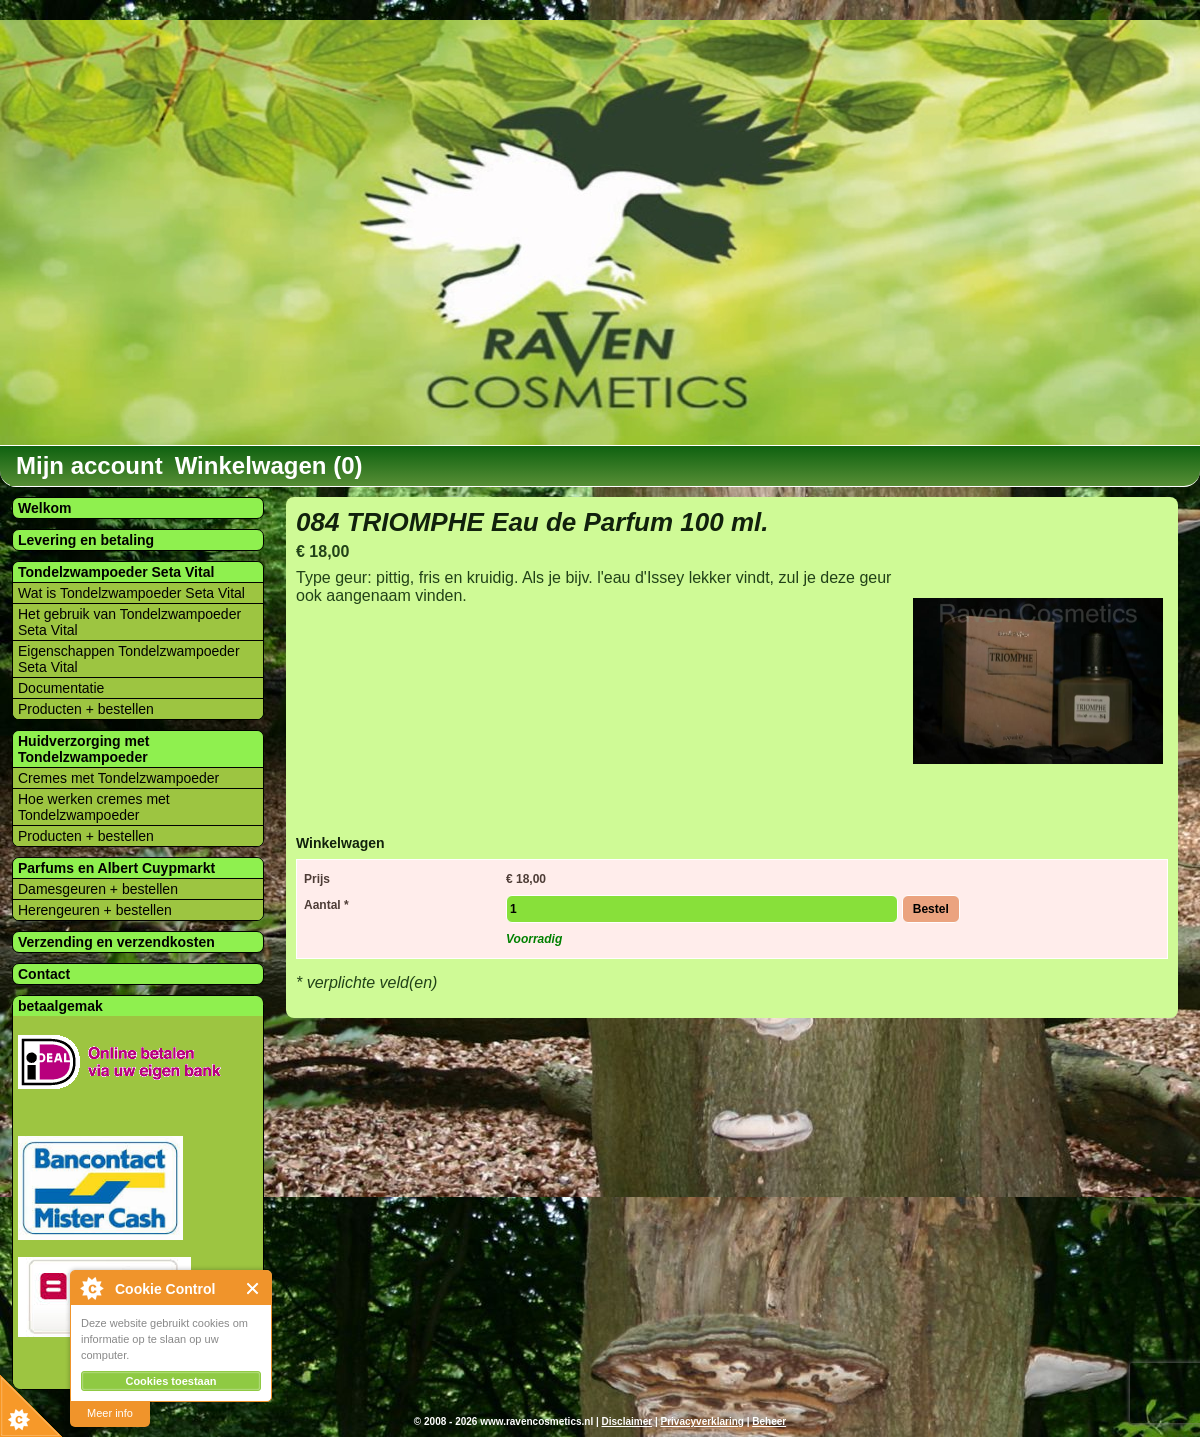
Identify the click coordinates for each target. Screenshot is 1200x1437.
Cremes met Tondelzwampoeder (118, 778)
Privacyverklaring (701, 1421)
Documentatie (61, 688)
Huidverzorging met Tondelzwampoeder (83, 749)
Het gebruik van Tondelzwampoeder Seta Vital (129, 622)
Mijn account (89, 465)
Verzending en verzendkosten (116, 942)
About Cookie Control (91, 1288)
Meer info (110, 1413)
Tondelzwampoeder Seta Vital (116, 572)
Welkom (44, 508)
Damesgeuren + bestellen (98, 889)
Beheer (769, 1421)
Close (253, 1288)
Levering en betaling (86, 540)
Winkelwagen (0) (269, 465)
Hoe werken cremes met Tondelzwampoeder (94, 807)
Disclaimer (627, 1421)
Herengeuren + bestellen (95, 910)
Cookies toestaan (170, 1381)
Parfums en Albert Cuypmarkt (116, 868)
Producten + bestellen (86, 709)
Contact (44, 974)
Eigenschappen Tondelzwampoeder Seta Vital (129, 659)
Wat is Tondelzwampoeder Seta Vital (131, 593)
